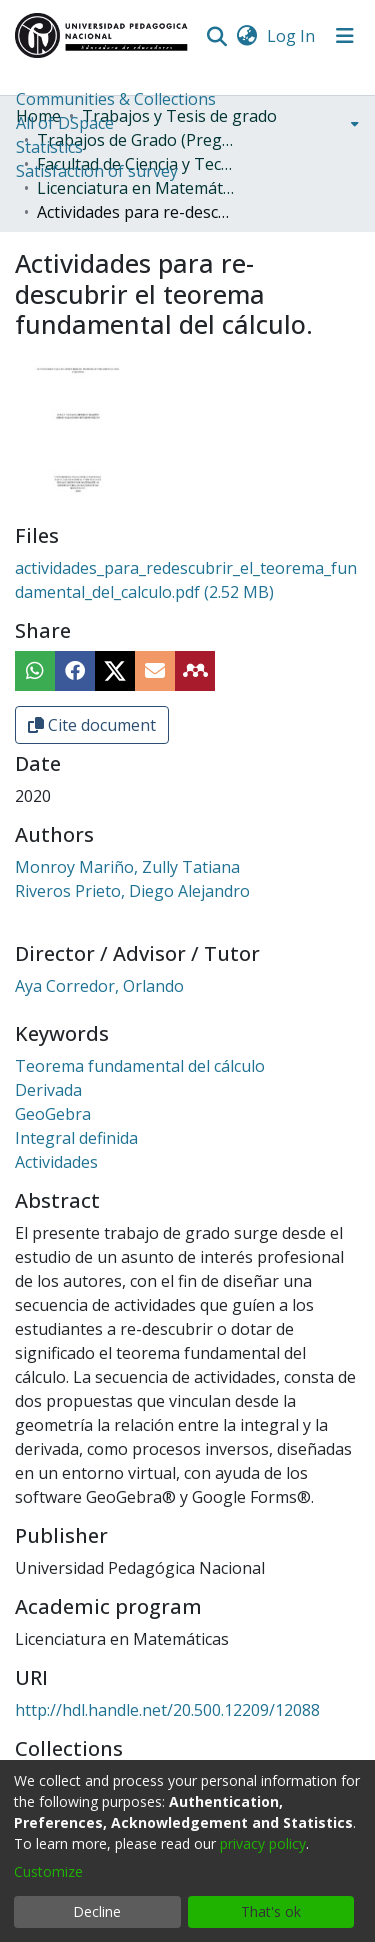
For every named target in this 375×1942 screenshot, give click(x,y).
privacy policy (263, 1843)
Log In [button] (292, 36)
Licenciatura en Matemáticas (137, 188)
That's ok (271, 1911)
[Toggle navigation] (345, 36)
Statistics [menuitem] (49, 147)
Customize (48, 1871)
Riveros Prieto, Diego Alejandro (132, 891)
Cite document (92, 725)
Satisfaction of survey (97, 171)
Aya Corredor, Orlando (99, 986)
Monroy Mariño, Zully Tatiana (127, 867)
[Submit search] (216, 36)
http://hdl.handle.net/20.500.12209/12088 (167, 1710)
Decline (97, 1911)
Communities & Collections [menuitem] (116, 99)
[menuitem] (246, 36)
